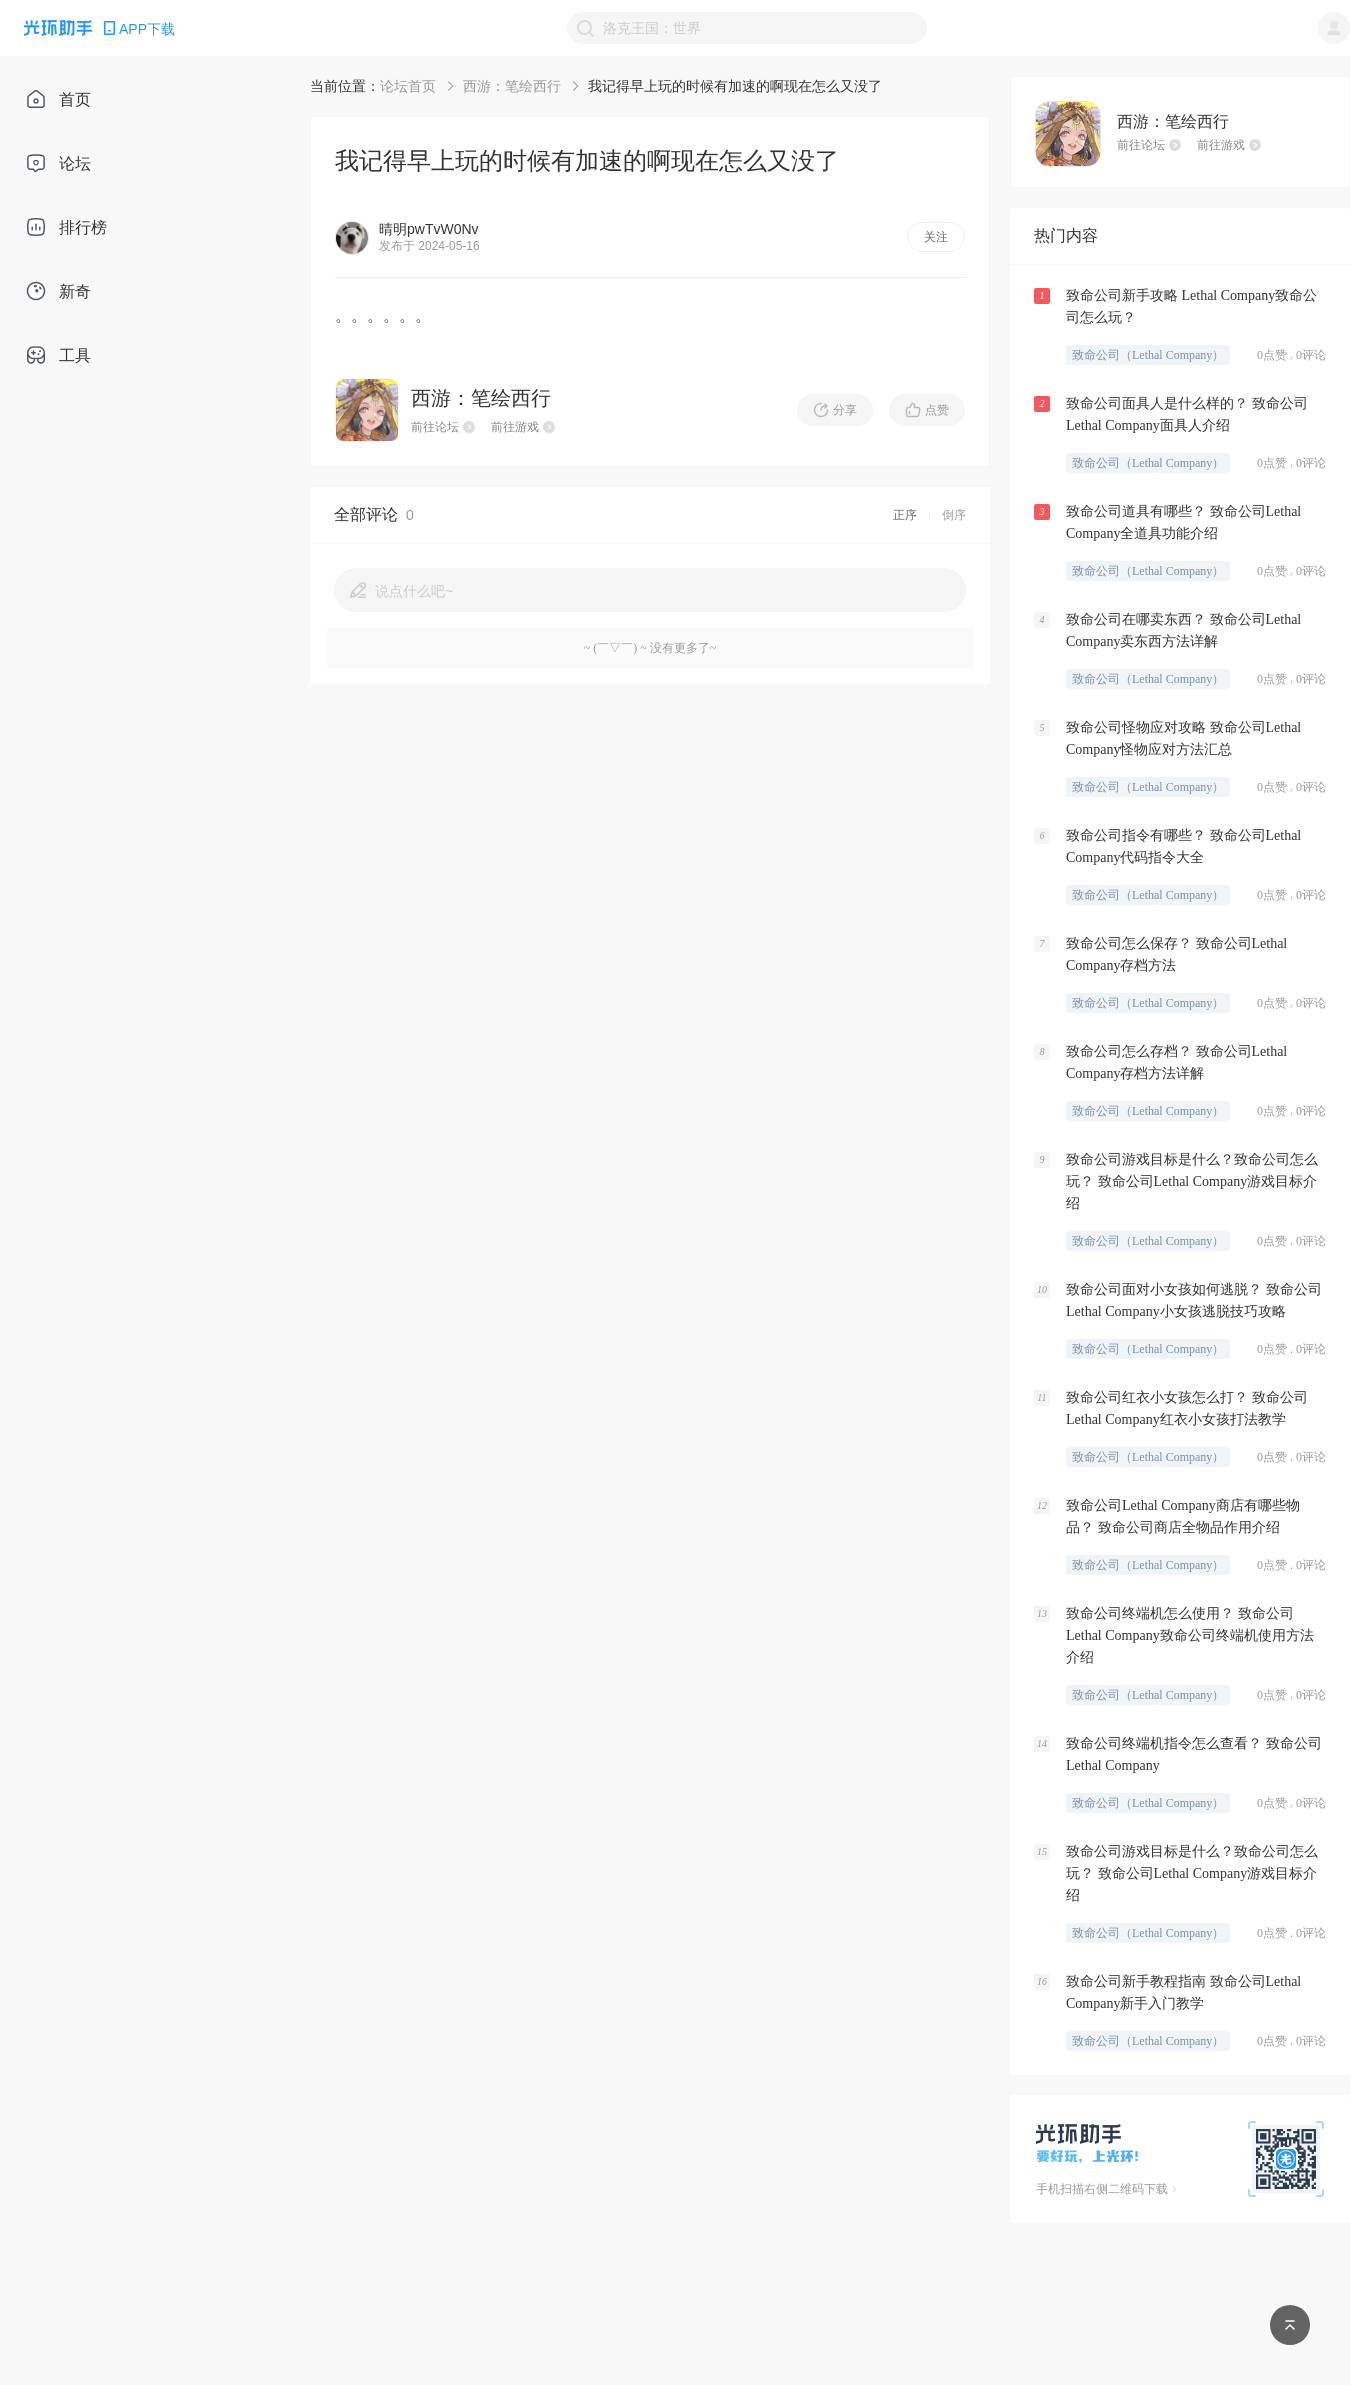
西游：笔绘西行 (512, 86)
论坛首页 (408, 86)
